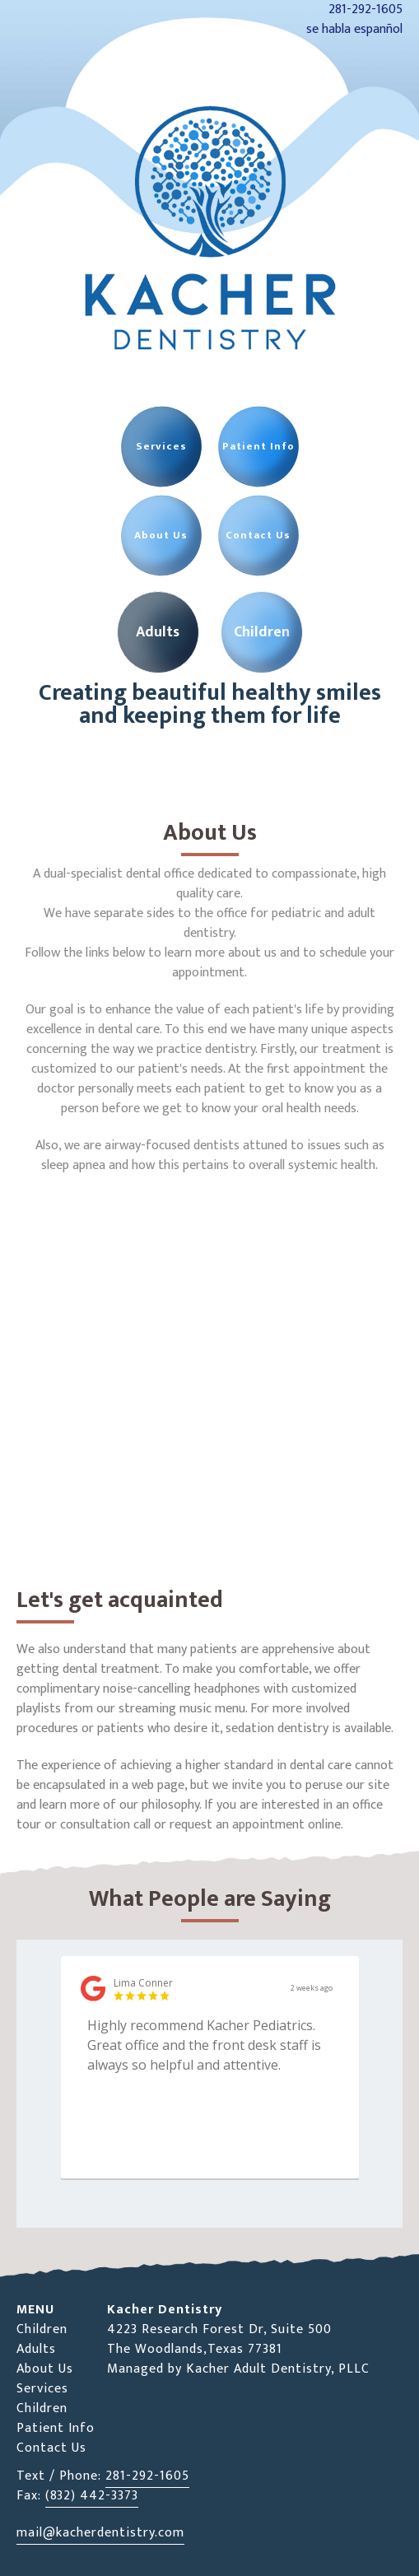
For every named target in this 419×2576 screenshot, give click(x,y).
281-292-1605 (147, 2476)
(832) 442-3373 (91, 2496)
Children (42, 2329)
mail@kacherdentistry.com (100, 2533)
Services (42, 2389)
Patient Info (55, 2428)
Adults (36, 2349)
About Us (44, 2369)
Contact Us (51, 2448)
